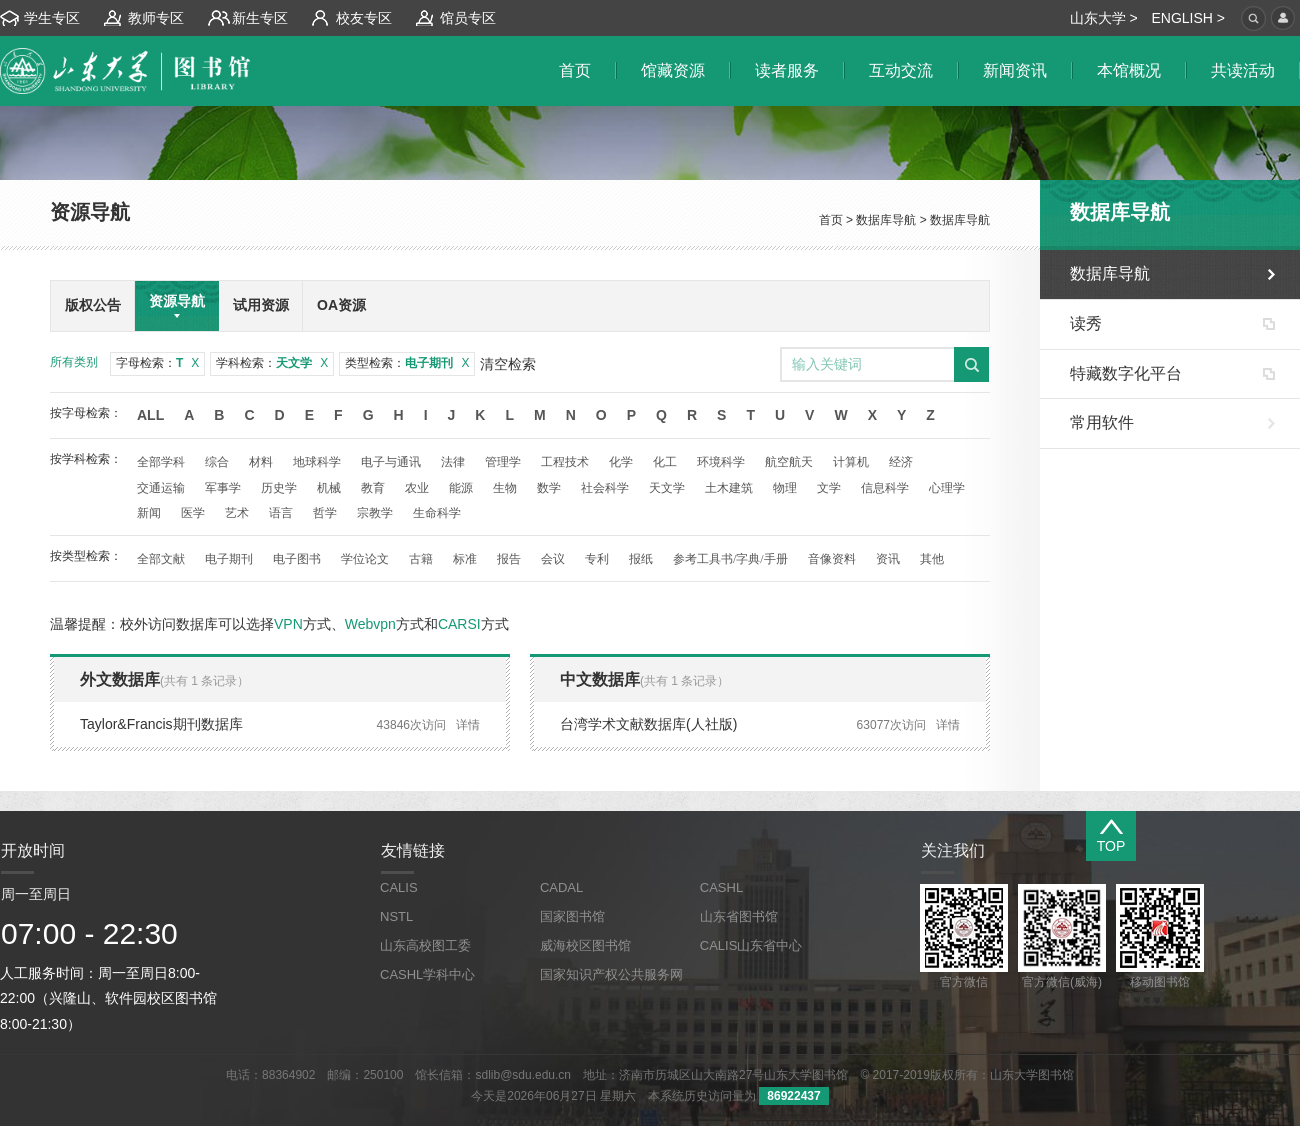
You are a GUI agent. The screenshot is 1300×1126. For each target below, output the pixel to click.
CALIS (399, 887)
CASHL (721, 887)
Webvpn (370, 624)
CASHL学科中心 (427, 974)
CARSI (459, 624)
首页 (831, 220)
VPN (288, 624)
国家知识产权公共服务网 (611, 974)
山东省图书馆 (739, 916)
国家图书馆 (572, 916)
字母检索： (157, 363)
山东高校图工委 (425, 945)
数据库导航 (886, 220)
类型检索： (407, 363)
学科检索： (272, 363)
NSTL (396, 916)
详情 (468, 725)
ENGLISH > (1188, 18)
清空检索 (508, 364)
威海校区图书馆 (585, 945)
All (150, 415)
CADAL (561, 887)
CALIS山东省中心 (751, 945)
